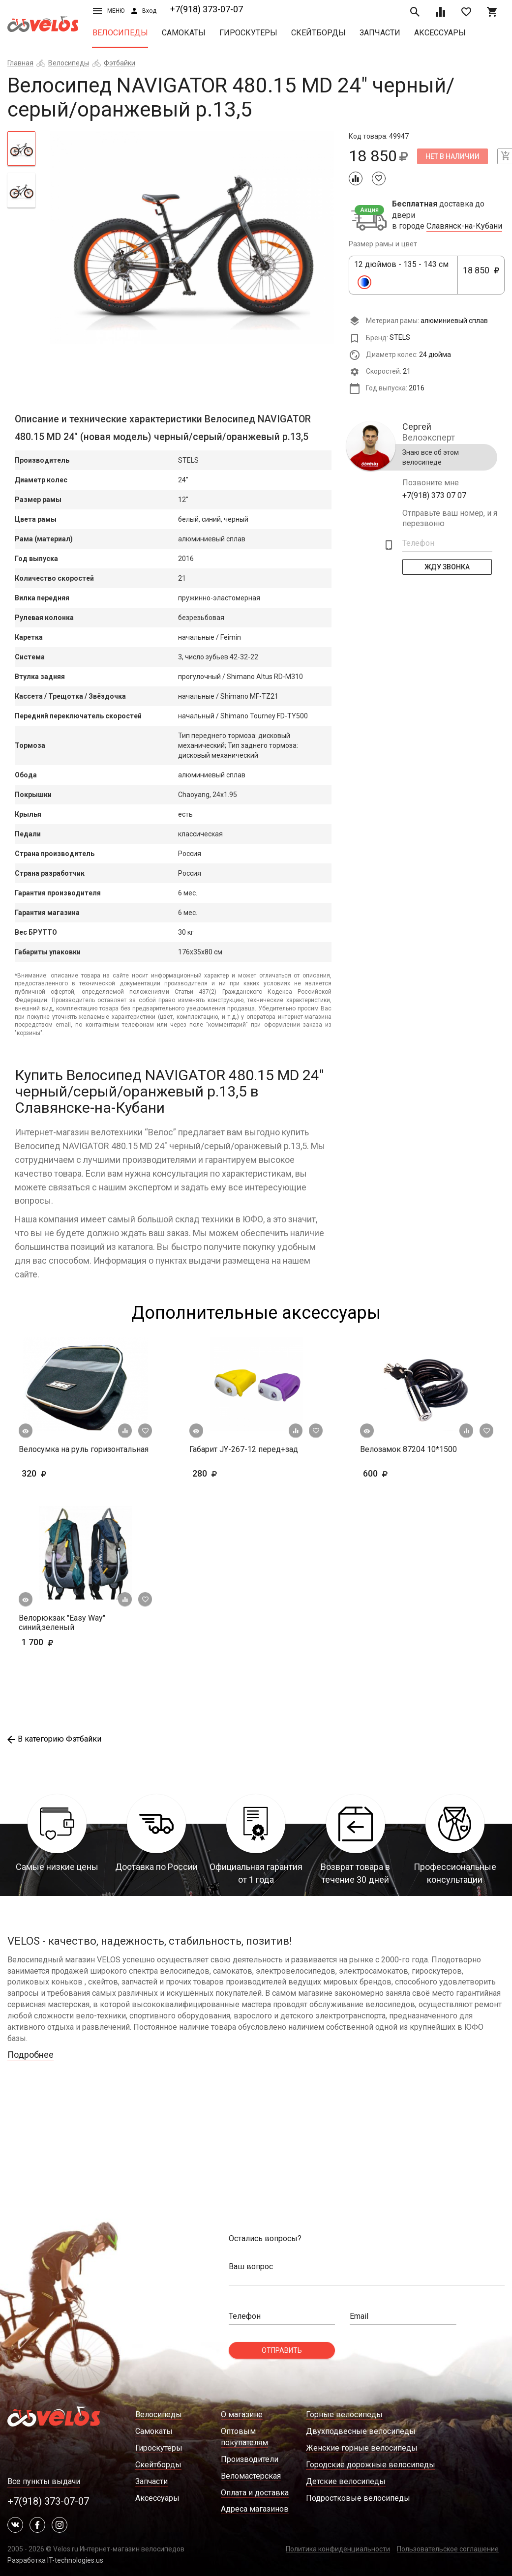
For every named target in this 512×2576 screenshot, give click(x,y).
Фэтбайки (119, 63)
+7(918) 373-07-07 (206, 9)
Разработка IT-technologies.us (55, 2560)
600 (404, 1473)
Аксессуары (440, 32)
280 (233, 1473)
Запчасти (380, 32)
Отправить (282, 2350)
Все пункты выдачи (43, 2481)
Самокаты (184, 32)
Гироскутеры (248, 32)
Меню (108, 10)
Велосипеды (120, 32)
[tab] (21, 148)
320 (63, 1473)
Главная (20, 63)
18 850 (481, 276)
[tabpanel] (192, 237)
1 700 (66, 1642)
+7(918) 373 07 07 (434, 495)
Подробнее (30, 2054)
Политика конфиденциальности (338, 2549)
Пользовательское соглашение (448, 2549)
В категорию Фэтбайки (54, 1739)
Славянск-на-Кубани (464, 226)
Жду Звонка (447, 567)
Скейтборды (318, 32)
